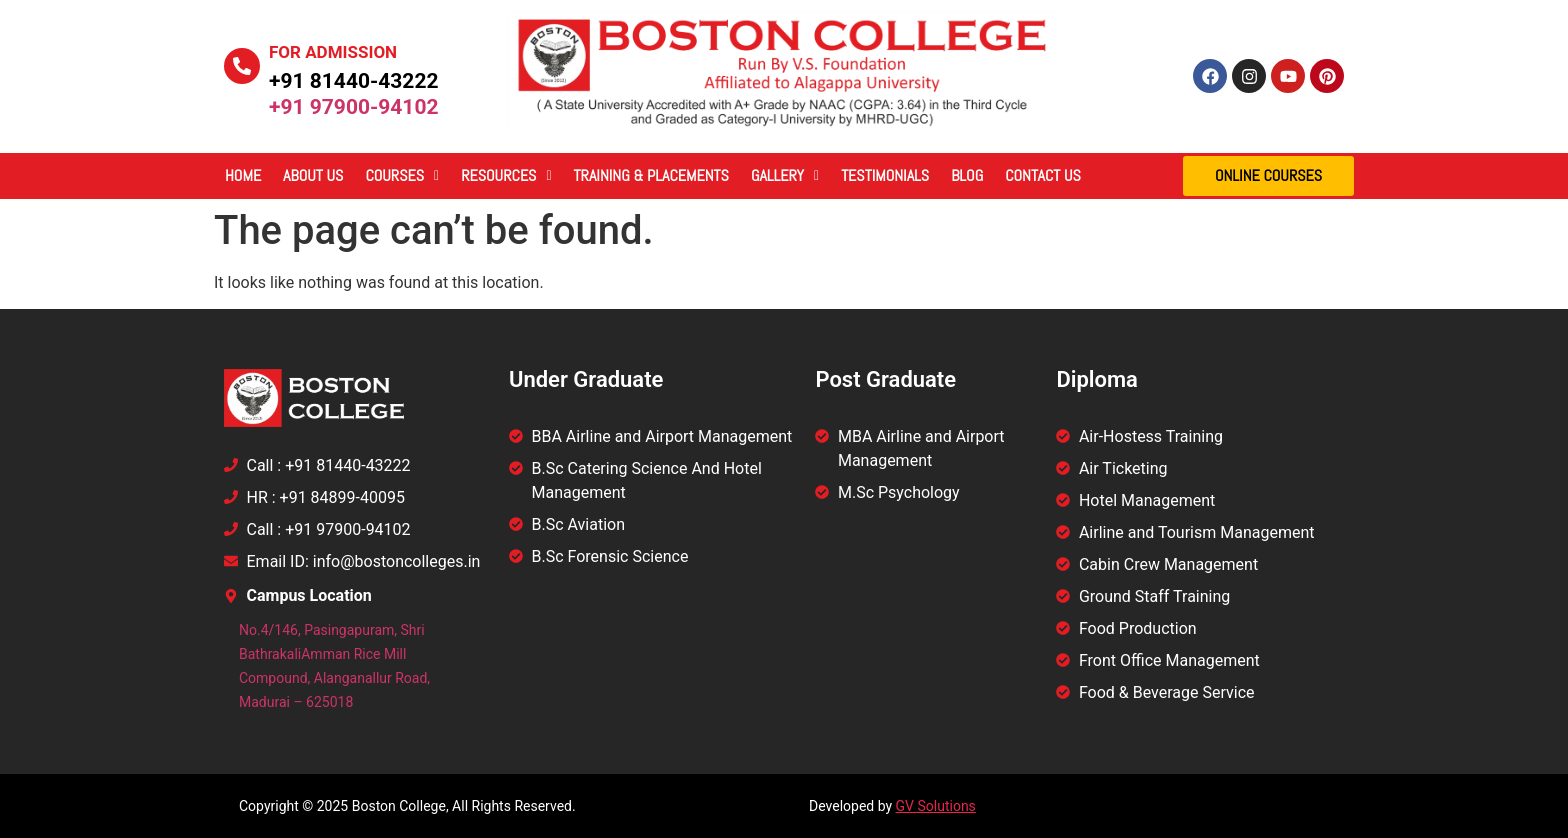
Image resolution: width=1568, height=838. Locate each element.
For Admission (333, 52)
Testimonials (885, 175)
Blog (967, 175)
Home (243, 175)
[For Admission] (242, 66)
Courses (402, 175)
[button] (402, 176)
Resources (506, 175)
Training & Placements (651, 175)
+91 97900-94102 (354, 107)
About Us (313, 175)
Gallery (785, 175)
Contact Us (1043, 175)
